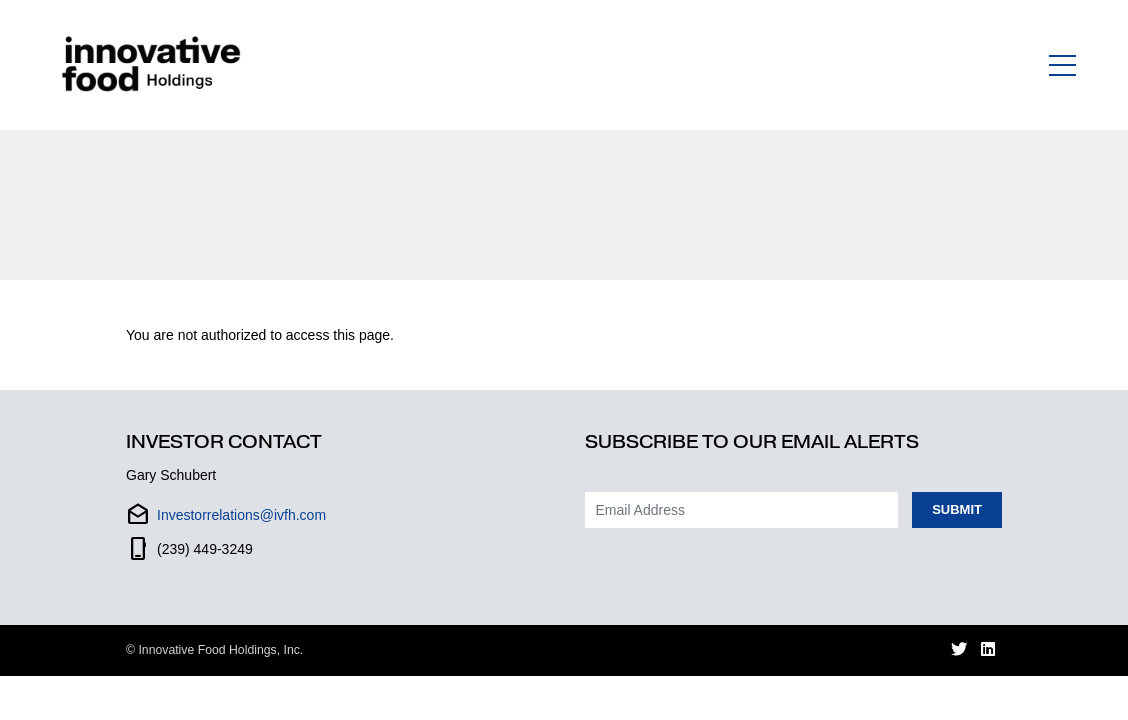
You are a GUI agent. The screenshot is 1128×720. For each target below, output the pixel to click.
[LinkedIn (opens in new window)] (988, 650)
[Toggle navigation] (1062, 65)
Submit (957, 509)
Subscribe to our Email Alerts (752, 442)
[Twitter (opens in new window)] (959, 650)
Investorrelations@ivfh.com (241, 515)
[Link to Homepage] (155, 65)
